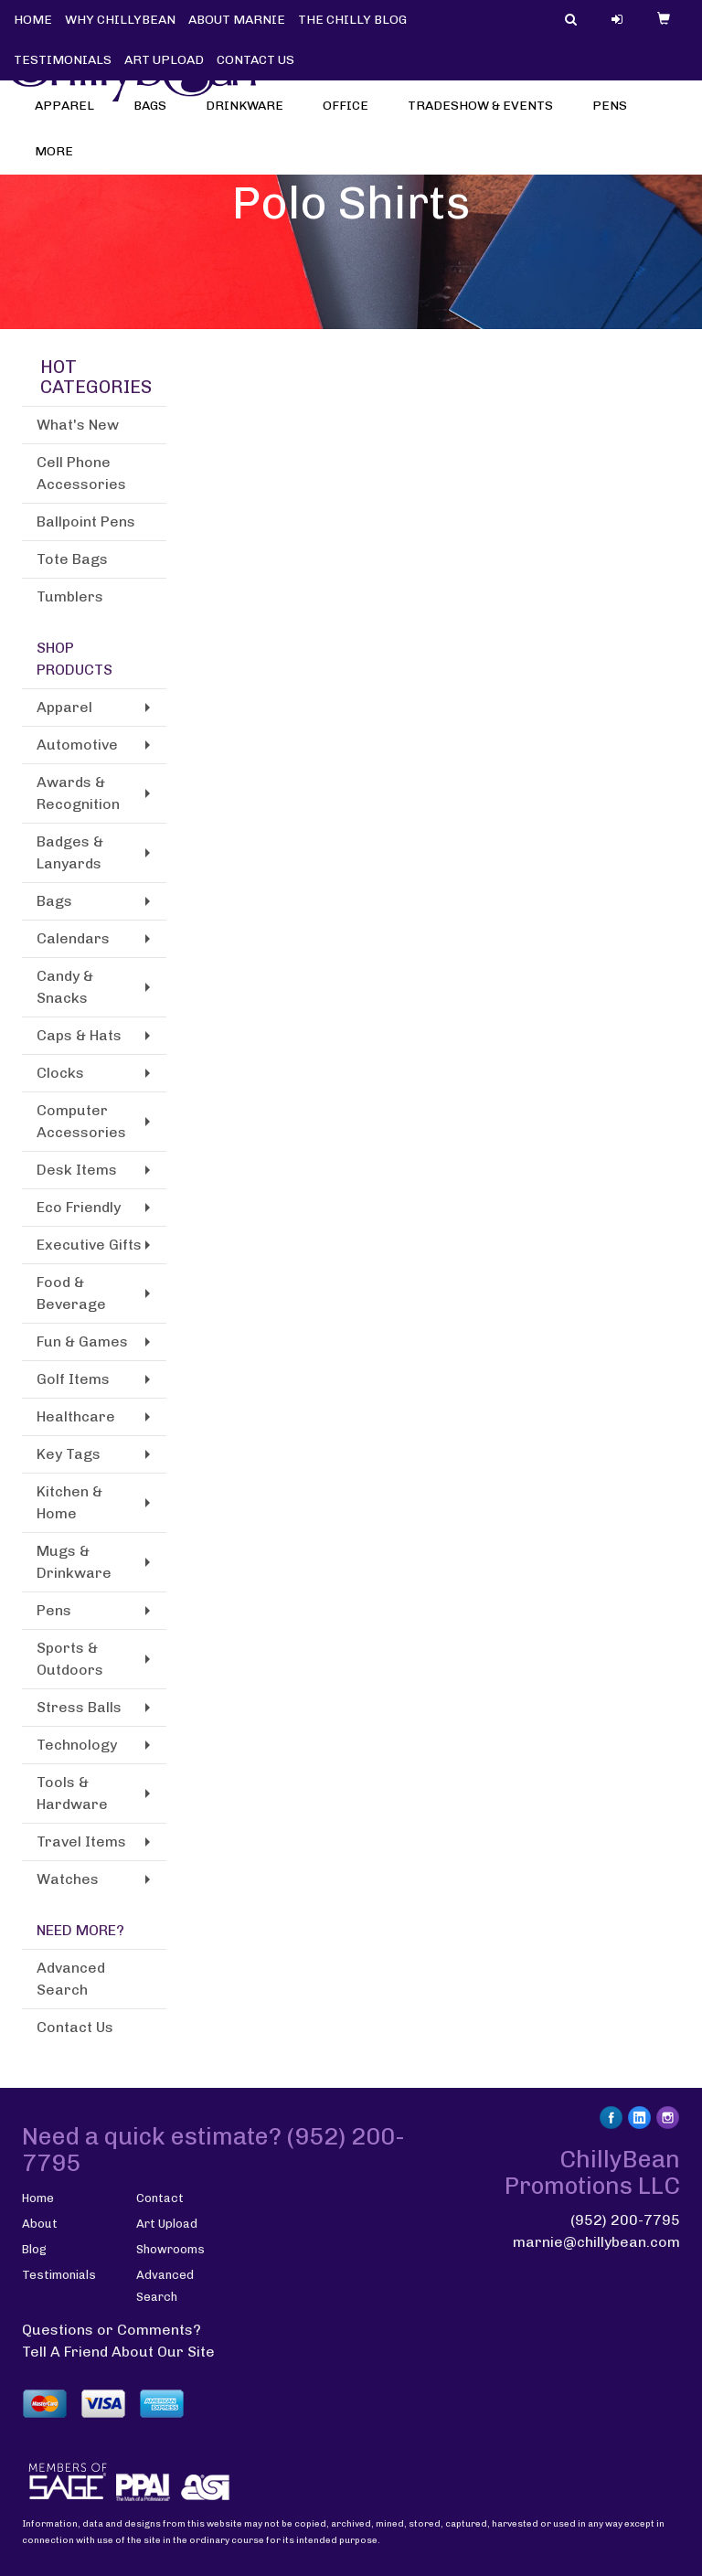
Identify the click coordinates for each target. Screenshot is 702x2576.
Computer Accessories (81, 1121)
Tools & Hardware (72, 1793)
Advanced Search (71, 1978)
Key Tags (69, 1454)
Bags (155, 118)
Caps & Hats (79, 1035)
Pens (615, 118)
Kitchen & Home (69, 1502)
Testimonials (59, 2275)
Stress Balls (79, 1707)
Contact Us (75, 2027)
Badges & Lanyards (70, 852)
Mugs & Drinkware (74, 1561)
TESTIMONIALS (63, 60)
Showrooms (170, 2249)
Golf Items (73, 1379)
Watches (68, 1879)
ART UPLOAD (164, 60)
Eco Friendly (79, 1207)
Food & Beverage (71, 1293)
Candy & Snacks (65, 986)
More (60, 164)
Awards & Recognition (78, 793)
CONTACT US (255, 60)
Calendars (73, 938)
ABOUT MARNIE (236, 19)
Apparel (70, 118)
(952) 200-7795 (625, 2220)
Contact (160, 2198)
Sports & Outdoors (70, 1658)
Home (38, 2198)
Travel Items (81, 1841)
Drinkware (250, 118)
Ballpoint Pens (86, 521)
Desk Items (77, 1169)
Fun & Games (82, 1341)
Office (351, 118)
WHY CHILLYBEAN (120, 19)
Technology (77, 1744)
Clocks (60, 1072)
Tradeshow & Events (486, 118)
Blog (34, 2249)
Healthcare (76, 1416)
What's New (78, 424)
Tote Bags (72, 559)
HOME (33, 19)
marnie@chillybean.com (596, 2242)
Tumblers (70, 596)
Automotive (77, 744)
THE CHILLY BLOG (352, 19)
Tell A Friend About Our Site (118, 2351)
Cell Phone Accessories (81, 473)
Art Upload (166, 2223)
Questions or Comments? (111, 2329)
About (40, 2223)
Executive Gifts (89, 1244)
